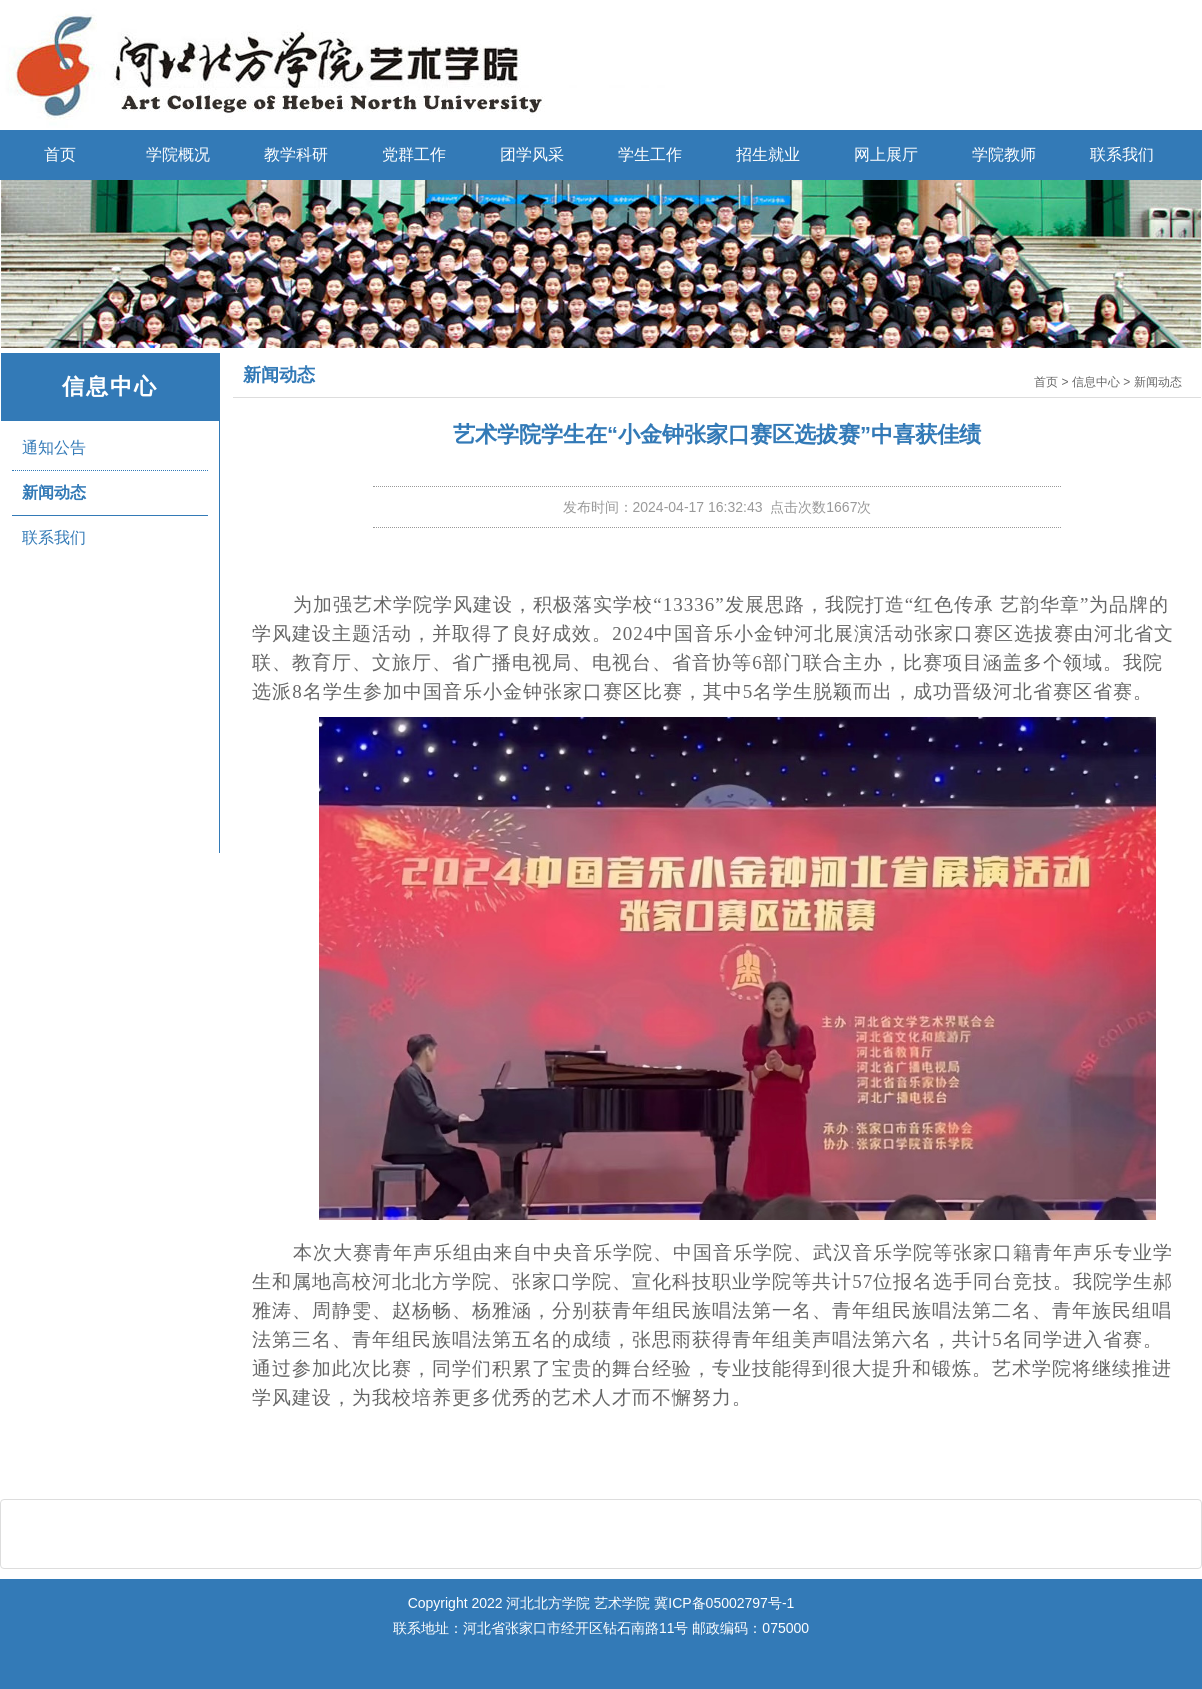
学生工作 (650, 154)
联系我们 (1122, 154)
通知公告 (54, 447)
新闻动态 (54, 492)
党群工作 (414, 154)
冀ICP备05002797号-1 (724, 1603)
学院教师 (1004, 154)
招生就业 (768, 154)
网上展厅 (886, 154)
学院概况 (178, 154)
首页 (60, 154)
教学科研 (296, 154)
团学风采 (532, 154)
